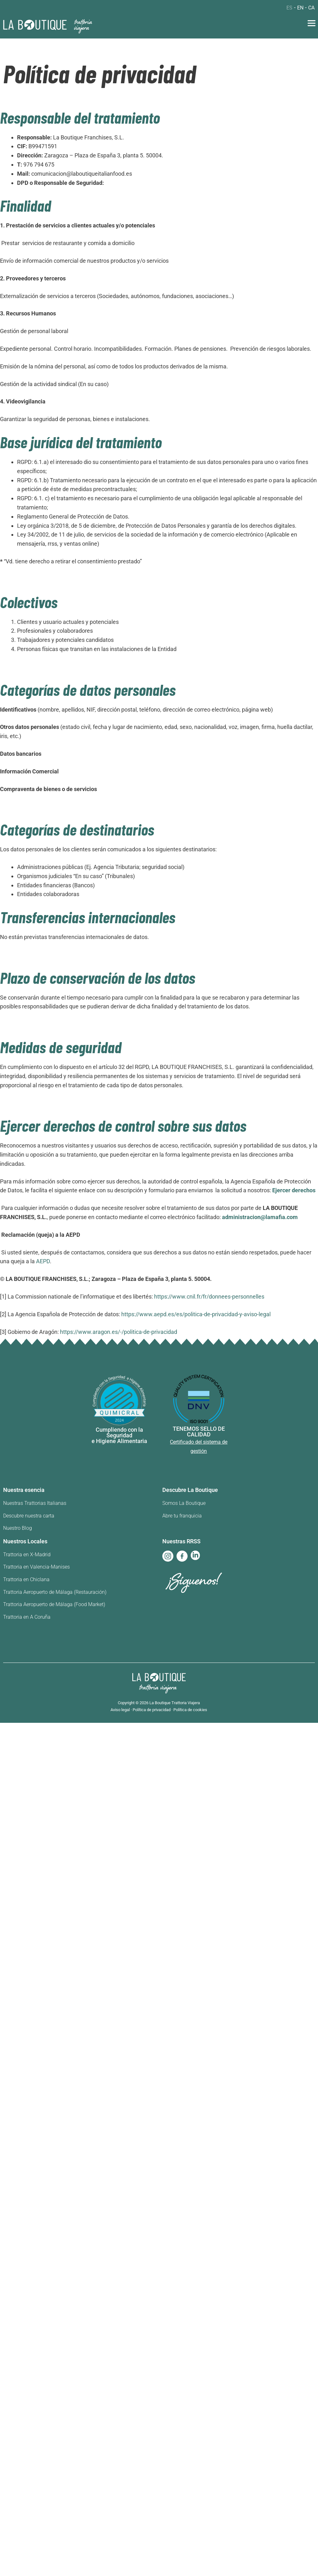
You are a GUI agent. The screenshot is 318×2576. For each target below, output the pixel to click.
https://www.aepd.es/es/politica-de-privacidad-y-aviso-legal (196, 1314)
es (289, 8)
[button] (311, 24)
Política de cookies (190, 1709)
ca (311, 8)
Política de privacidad (152, 1709)
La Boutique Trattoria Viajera (174, 1702)
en (300, 8)
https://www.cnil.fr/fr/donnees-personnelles (209, 1296)
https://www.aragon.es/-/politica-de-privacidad (118, 1332)
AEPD (43, 1261)
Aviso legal (120, 1709)
